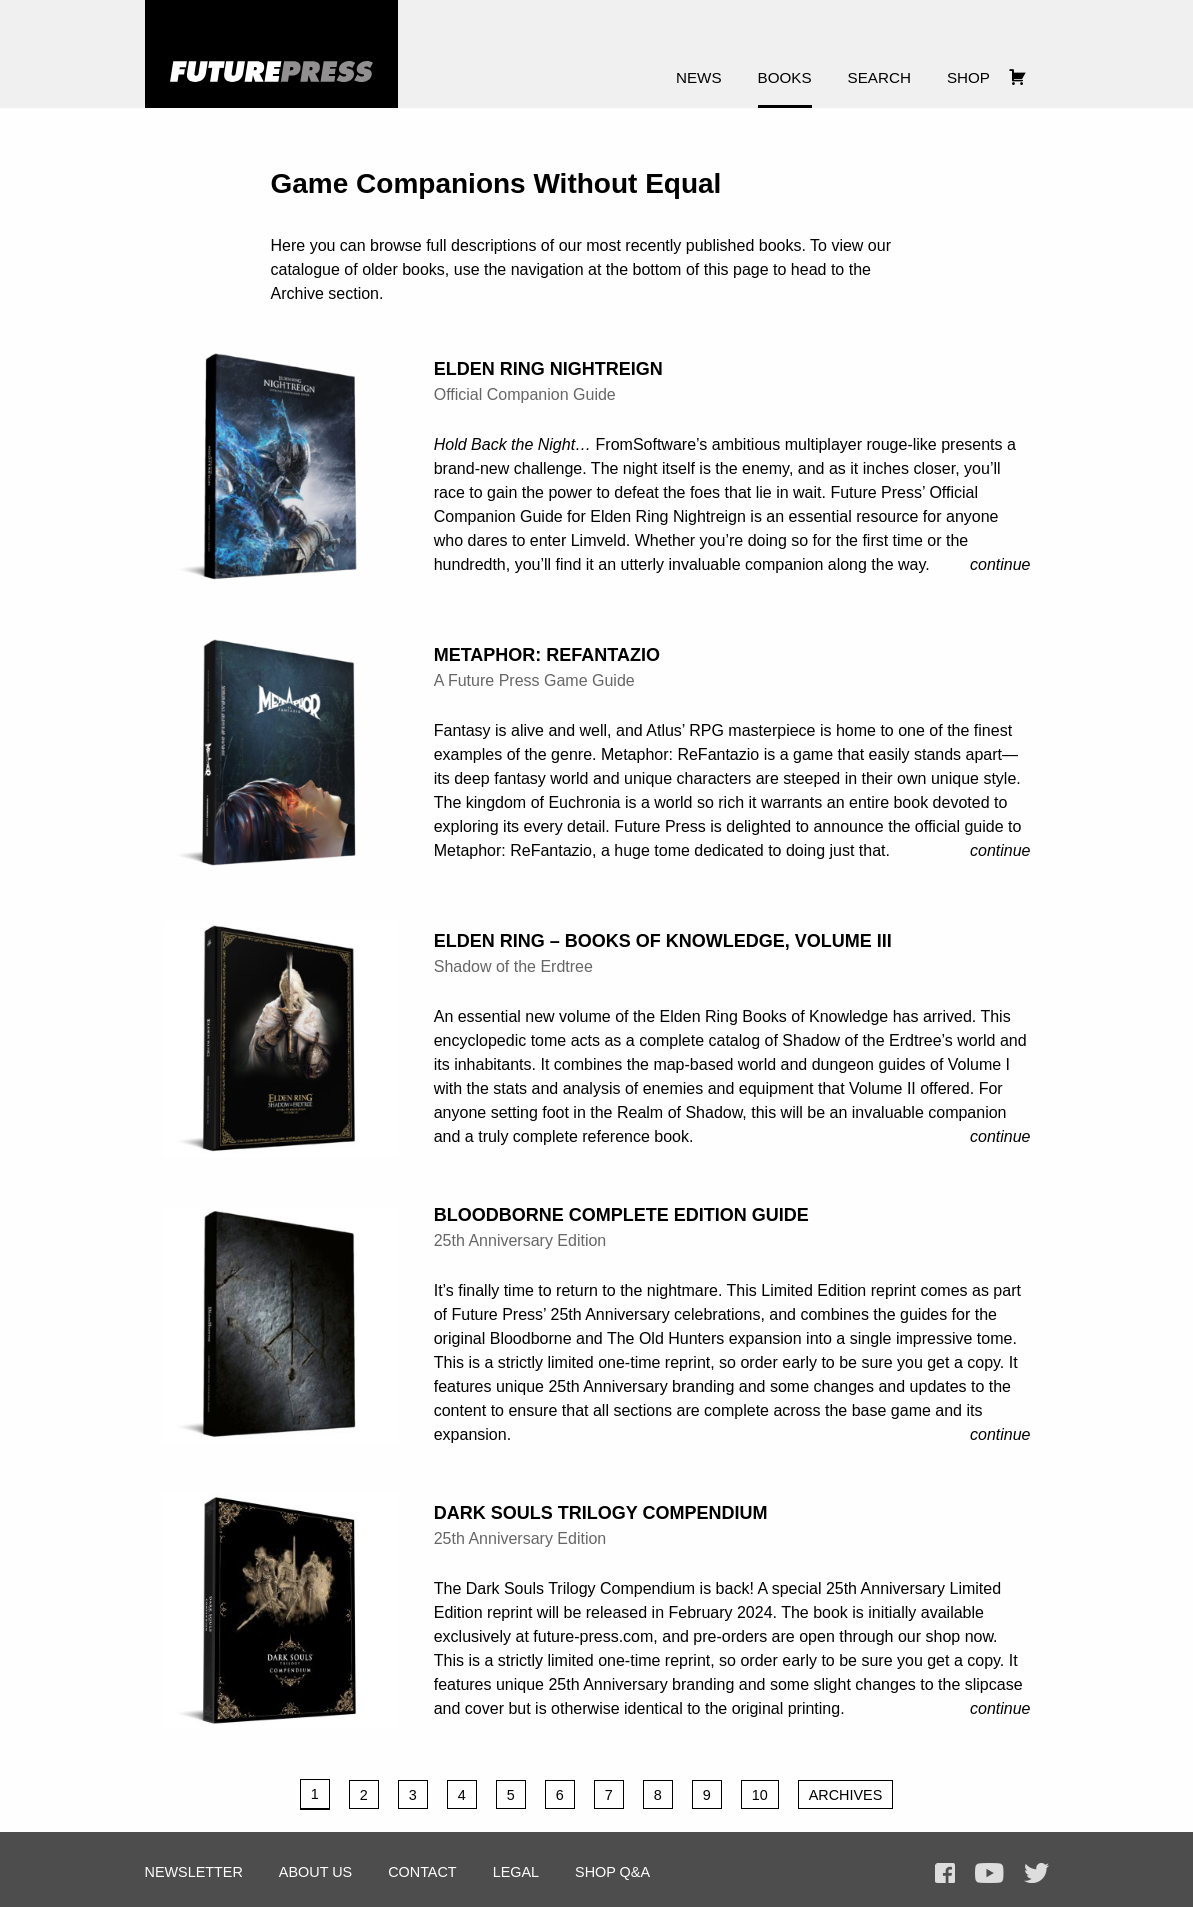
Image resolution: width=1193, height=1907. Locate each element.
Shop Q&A (612, 1872)
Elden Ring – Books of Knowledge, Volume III (663, 941)
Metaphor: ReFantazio (547, 655)
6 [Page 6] (560, 1795)
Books (785, 77)
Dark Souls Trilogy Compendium (601, 1513)
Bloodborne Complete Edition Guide (621, 1215)
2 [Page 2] (364, 1795)
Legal (516, 1872)
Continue (1000, 564)
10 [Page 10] (760, 1795)
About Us (315, 1872)
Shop (968, 77)
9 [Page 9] (707, 1795)
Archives (846, 1795)
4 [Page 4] (462, 1795)
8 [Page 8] (658, 1795)
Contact (422, 1872)
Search (879, 77)
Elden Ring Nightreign (548, 369)
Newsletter (194, 1872)
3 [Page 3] (413, 1795)
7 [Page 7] (609, 1795)
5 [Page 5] (511, 1795)
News (699, 77)
